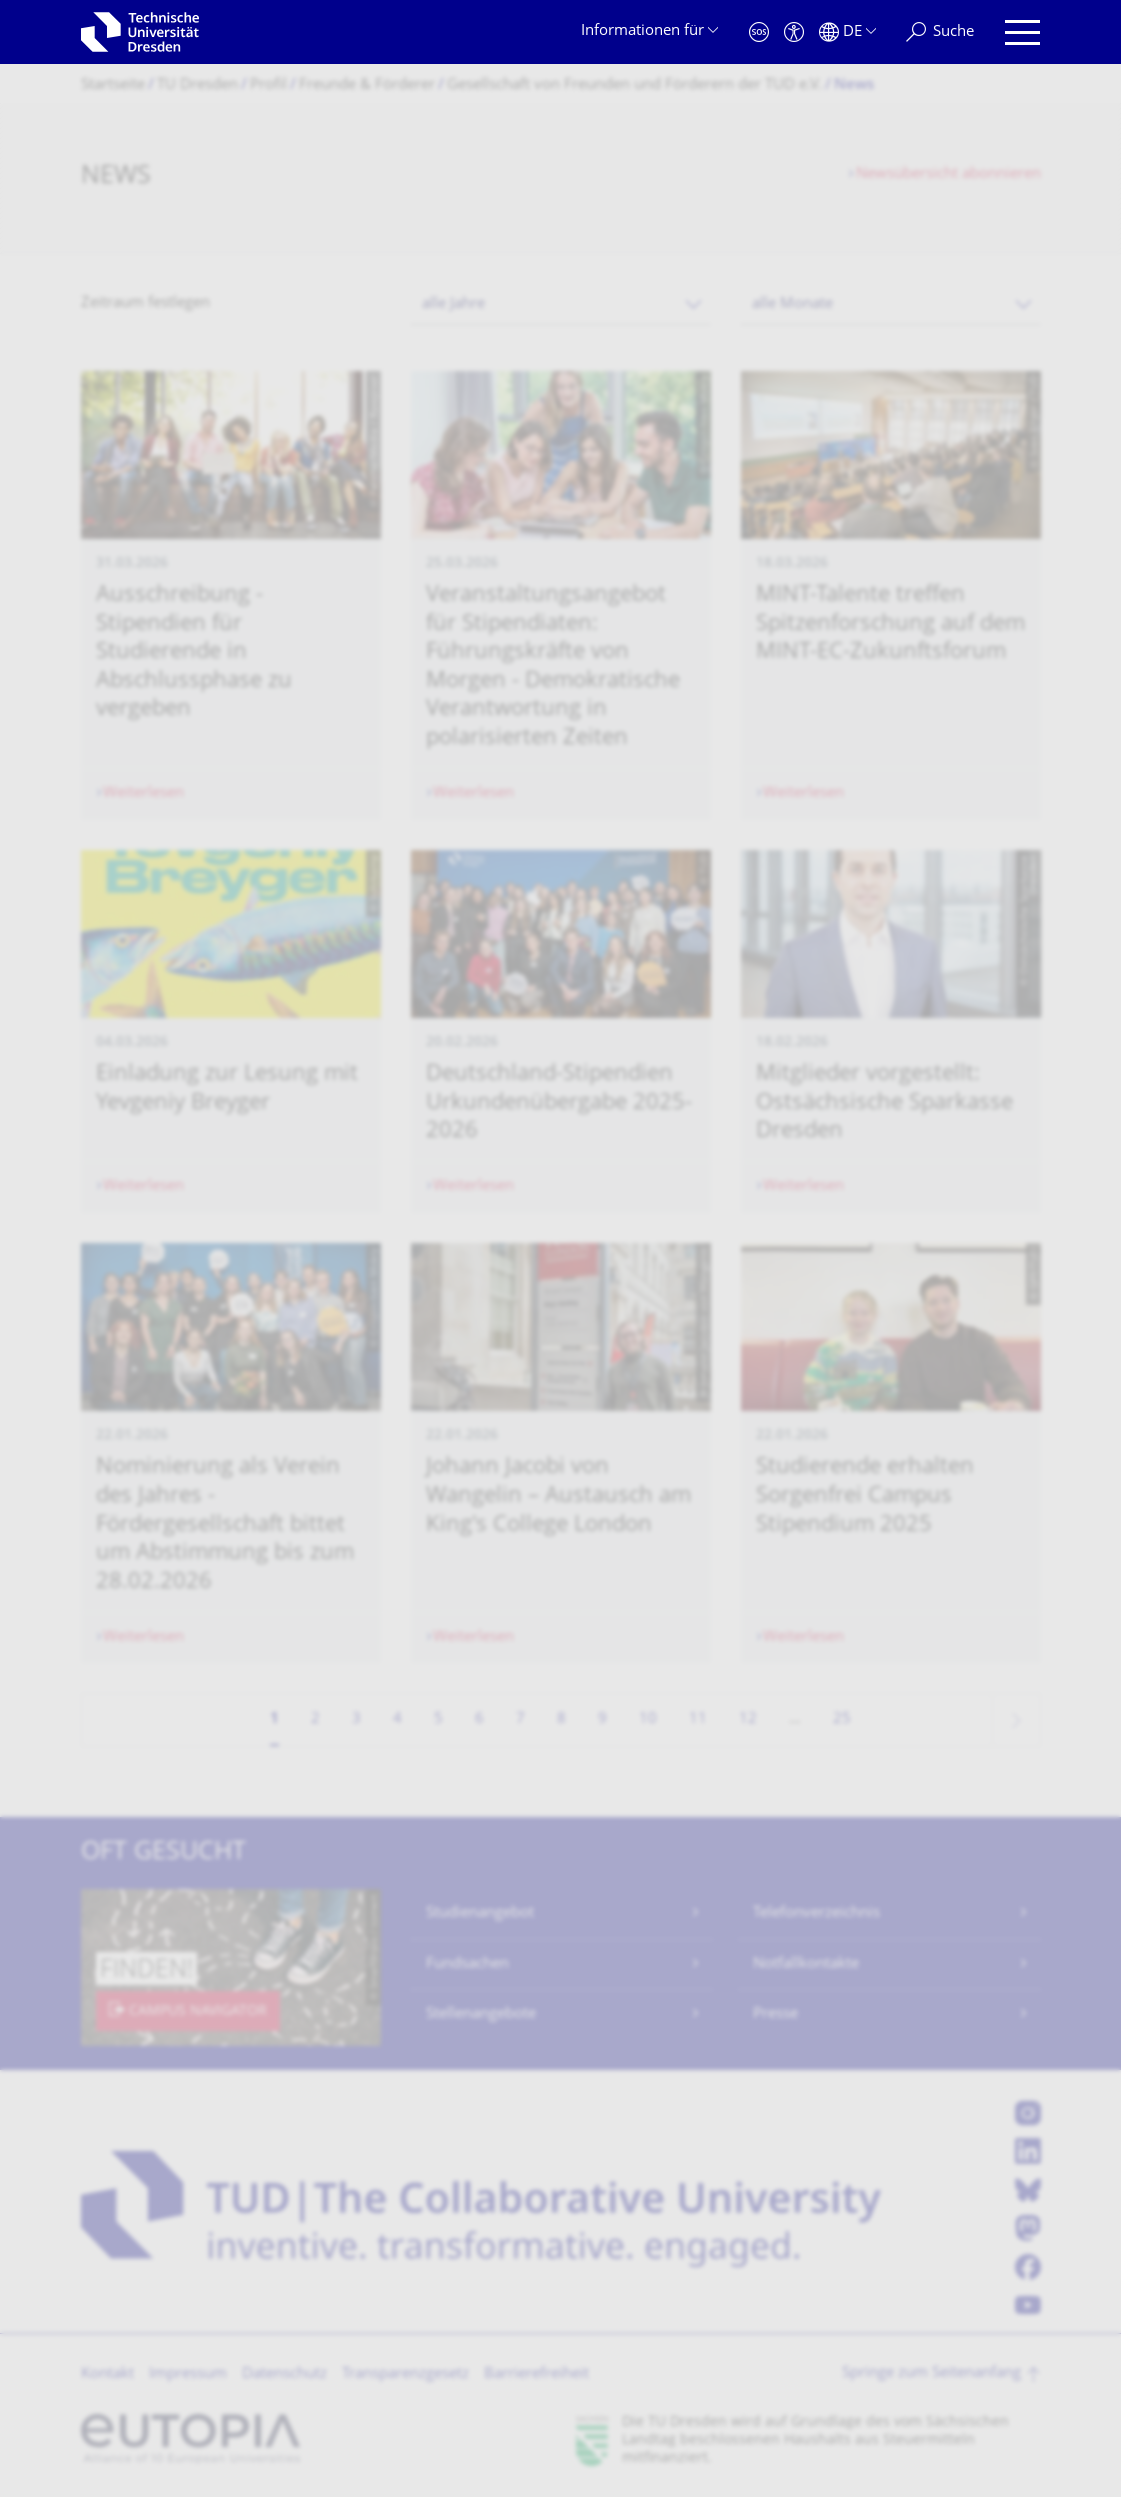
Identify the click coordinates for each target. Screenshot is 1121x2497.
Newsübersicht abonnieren (948, 174)
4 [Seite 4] (397, 1719)
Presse (775, 2014)
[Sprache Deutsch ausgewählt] (847, 32)
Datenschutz (284, 2374)
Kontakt (107, 2374)
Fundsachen (467, 1964)
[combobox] (561, 304)
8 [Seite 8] (561, 1719)
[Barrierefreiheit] (794, 32)
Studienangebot (480, 1913)
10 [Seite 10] (648, 1719)
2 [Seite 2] (315, 1719)
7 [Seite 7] (520, 1719)
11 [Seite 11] (698, 1719)
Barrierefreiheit (536, 2374)
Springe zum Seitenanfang (931, 2373)
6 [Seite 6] (479, 1719)
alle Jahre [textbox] (453, 304)
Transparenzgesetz (405, 2374)
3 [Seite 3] (356, 1719)
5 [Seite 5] (438, 1719)
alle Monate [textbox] (792, 304)
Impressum (188, 2374)
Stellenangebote (481, 2014)
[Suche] (940, 32)
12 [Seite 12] (748, 1719)
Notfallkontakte (806, 1964)
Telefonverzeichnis (816, 1913)
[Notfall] (759, 32)
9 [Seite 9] (602, 1719)
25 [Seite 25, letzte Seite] (842, 1719)
